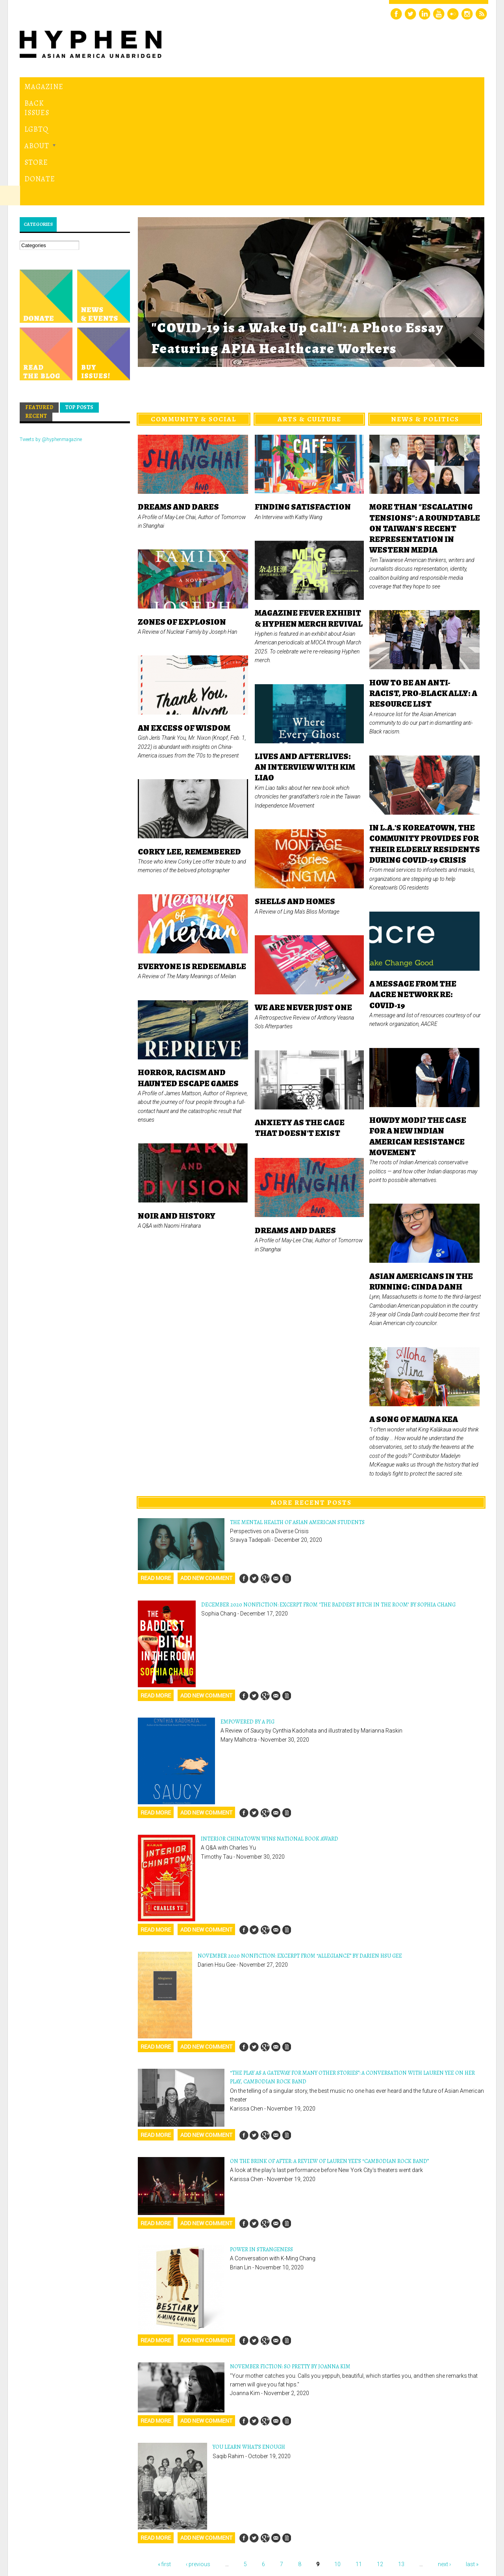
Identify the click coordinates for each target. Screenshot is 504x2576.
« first (164, 2456)
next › (444, 2456)
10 (337, 2456)
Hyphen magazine (56, 2536)
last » (472, 2456)
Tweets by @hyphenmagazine (51, 331)
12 (380, 2456)
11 (359, 2456)
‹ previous (198, 2456)
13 (401, 2456)
